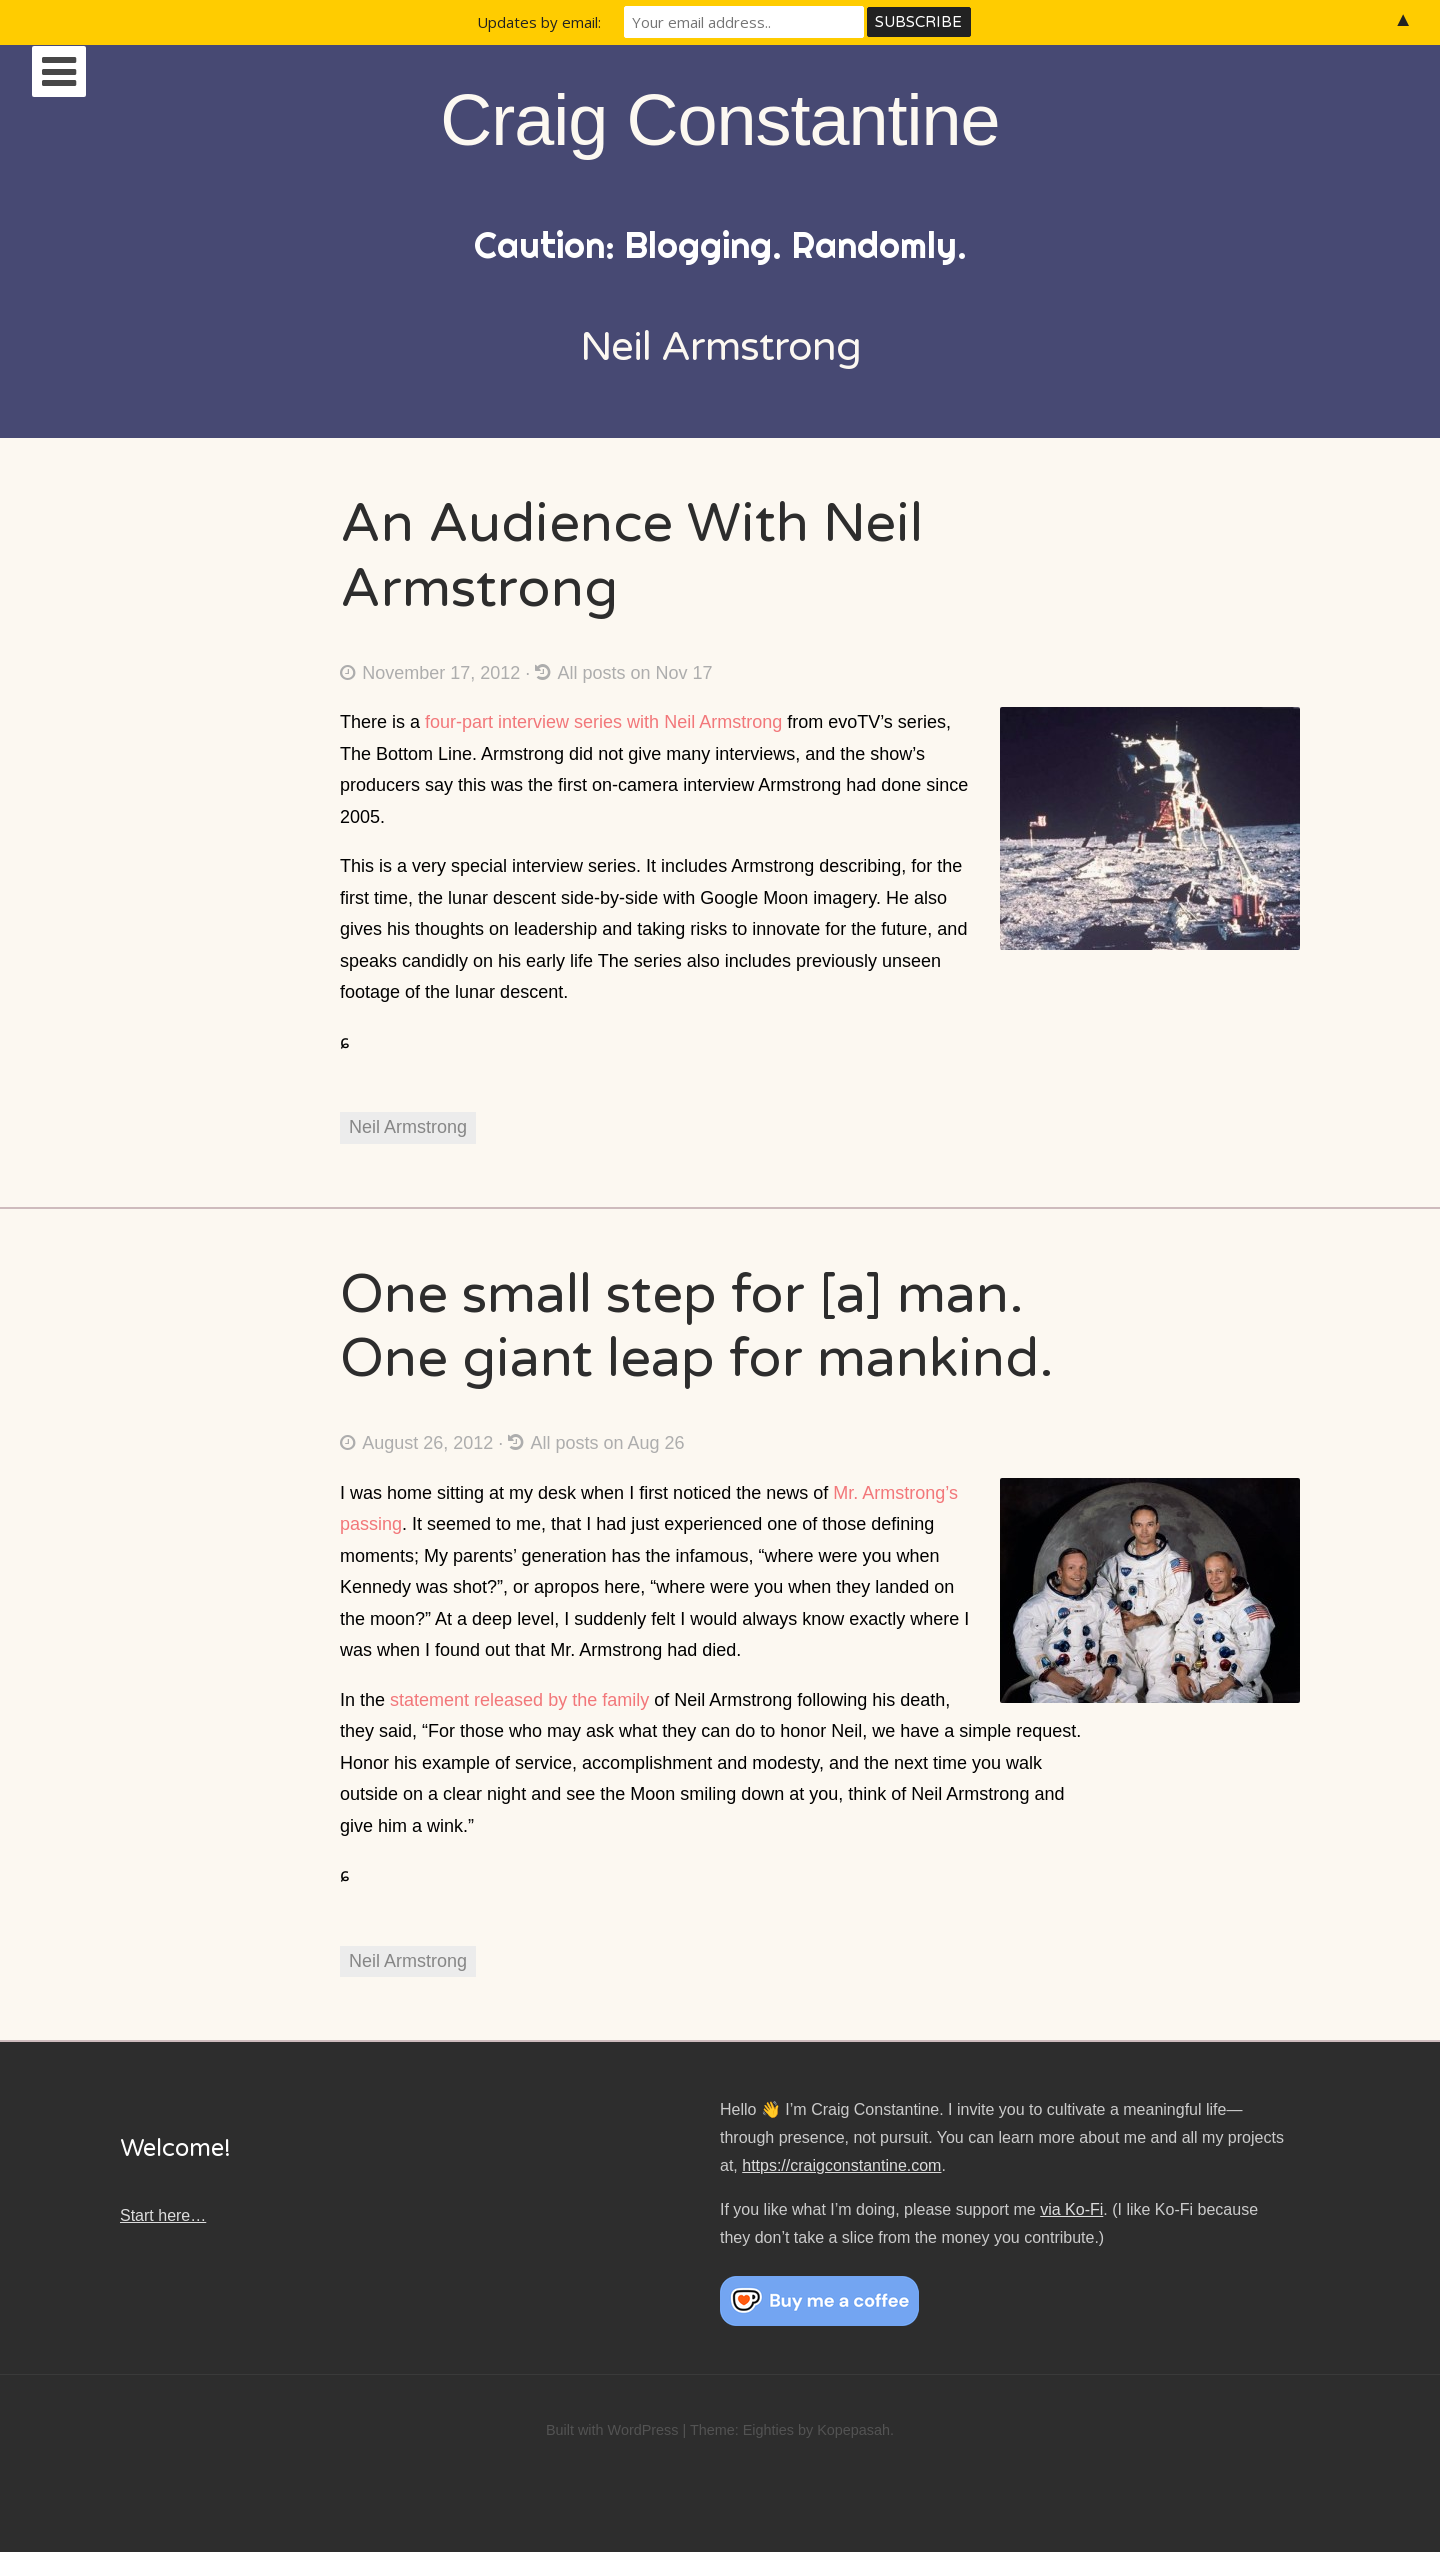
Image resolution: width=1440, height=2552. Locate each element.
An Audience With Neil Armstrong (631, 556)
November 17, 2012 (430, 673)
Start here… (163, 2215)
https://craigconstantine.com (841, 2165)
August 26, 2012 (416, 1443)
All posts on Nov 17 (623, 673)
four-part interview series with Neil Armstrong (603, 722)
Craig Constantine (719, 120)
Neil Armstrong (408, 1127)
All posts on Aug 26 (596, 1443)
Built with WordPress (612, 2430)
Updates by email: (539, 22)
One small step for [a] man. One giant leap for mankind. (697, 1327)
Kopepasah (853, 2430)
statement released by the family (519, 1700)
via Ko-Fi (1071, 2209)
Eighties (768, 2430)
